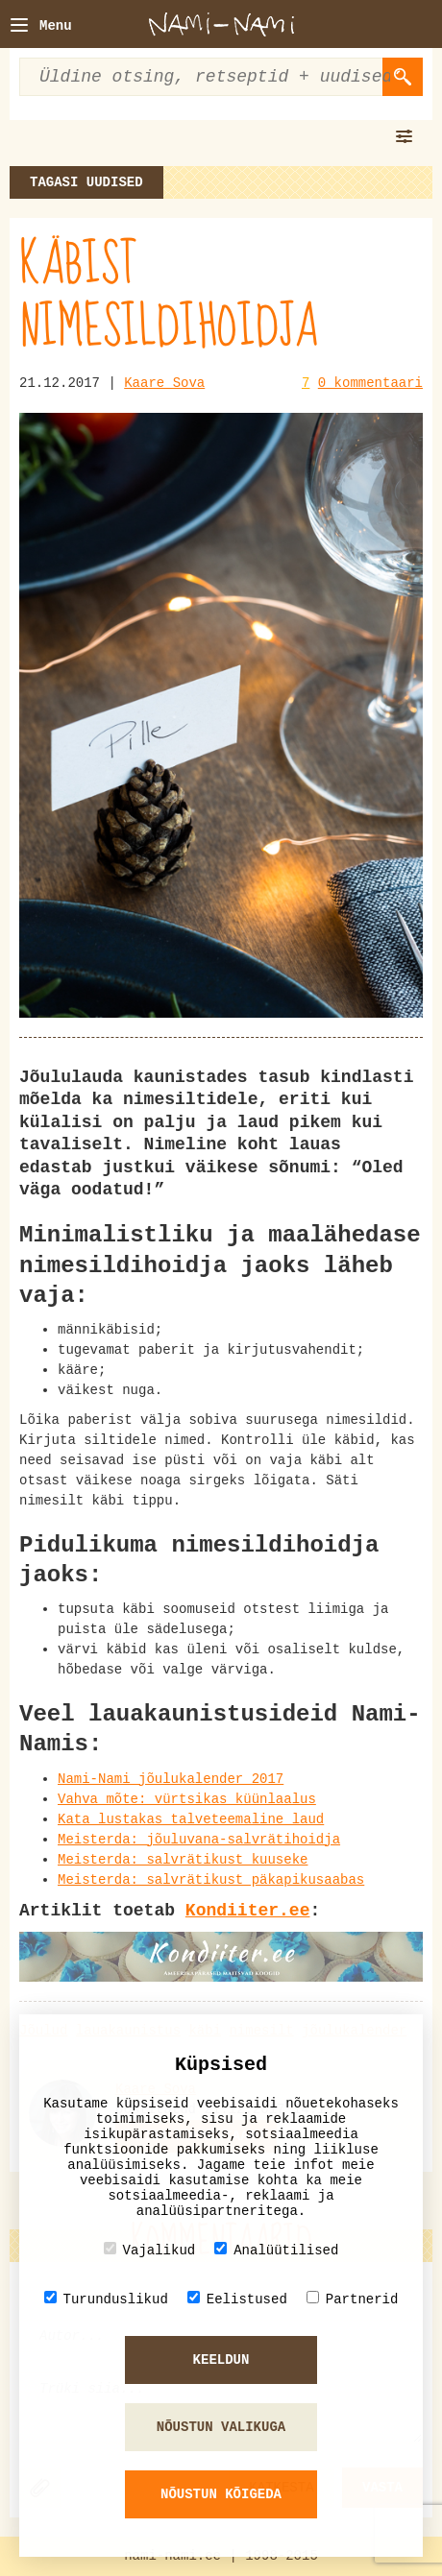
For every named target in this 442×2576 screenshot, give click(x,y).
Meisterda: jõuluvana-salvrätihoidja (199, 1839)
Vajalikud (150, 2250)
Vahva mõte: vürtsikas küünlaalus (187, 1799)
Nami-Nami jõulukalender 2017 (170, 1779)
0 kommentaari (370, 383)
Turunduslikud (106, 2299)
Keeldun (221, 2360)
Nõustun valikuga (221, 2427)
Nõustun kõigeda (221, 2494)
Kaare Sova (164, 383)
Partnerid (353, 2299)
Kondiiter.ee (247, 1910)
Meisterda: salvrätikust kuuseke (182, 1859)
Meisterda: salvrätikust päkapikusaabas (211, 1880)
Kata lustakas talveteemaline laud (191, 1819)
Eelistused (237, 2299)
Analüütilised (276, 2250)
